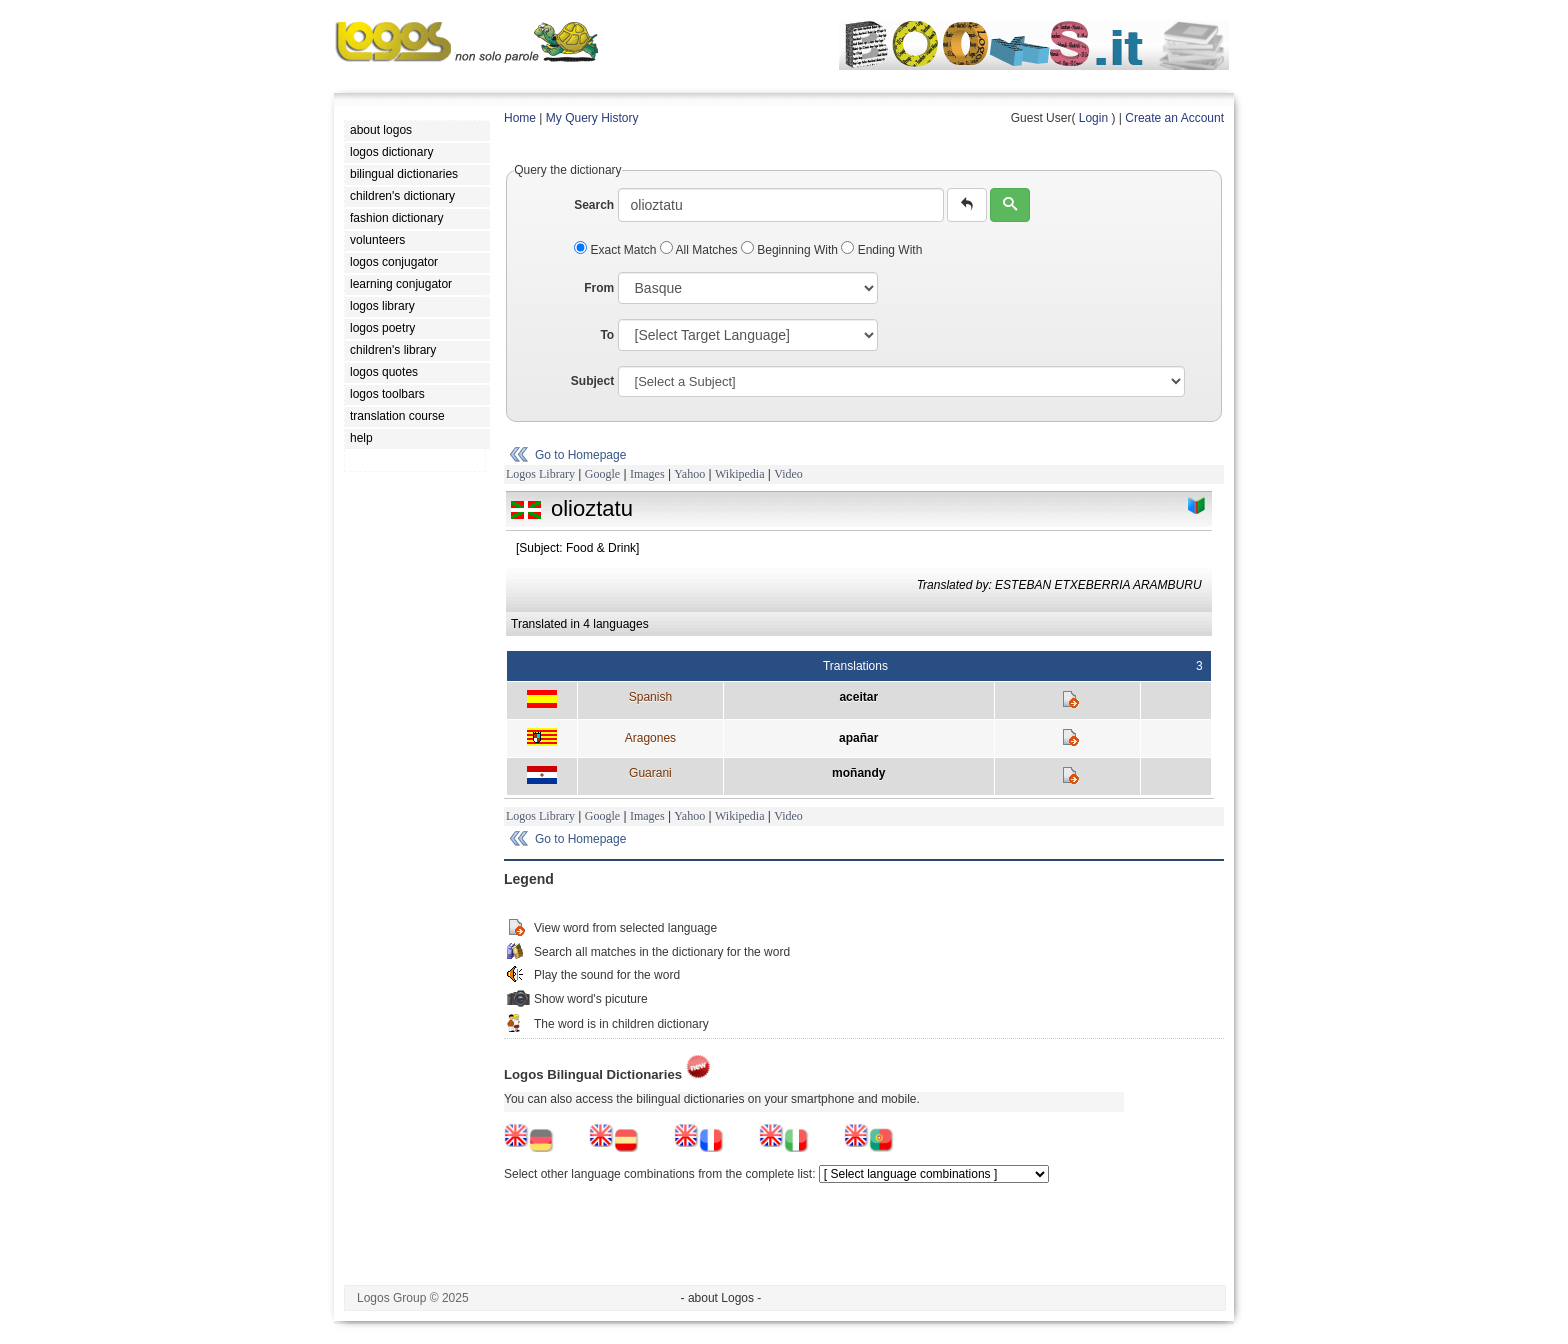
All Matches (700, 250)
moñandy (858, 773)
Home (520, 118)
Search (594, 205)
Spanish (650, 697)
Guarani (650, 773)
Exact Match (617, 250)
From (599, 288)
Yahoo (689, 474)
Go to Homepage (580, 455)
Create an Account (1174, 118)
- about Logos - (721, 1298)
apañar (858, 738)
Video (788, 474)
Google (602, 474)
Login (1093, 118)
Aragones (650, 738)
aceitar (858, 697)
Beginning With (791, 250)
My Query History (592, 118)
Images (647, 474)
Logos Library (540, 474)
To (607, 335)
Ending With (881, 250)
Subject (592, 381)
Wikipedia (740, 474)
